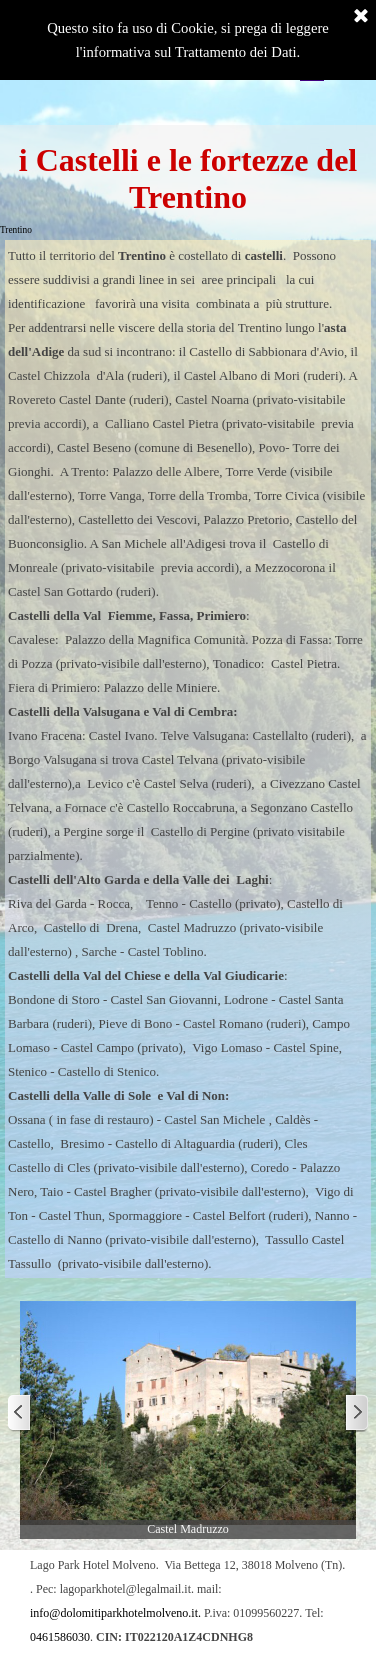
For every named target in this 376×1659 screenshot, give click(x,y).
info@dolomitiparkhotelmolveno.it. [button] (115, 1613)
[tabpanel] (188, 759)
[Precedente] (20, 1413)
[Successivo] (356, 1413)
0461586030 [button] (60, 1637)
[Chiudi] (361, 17)
